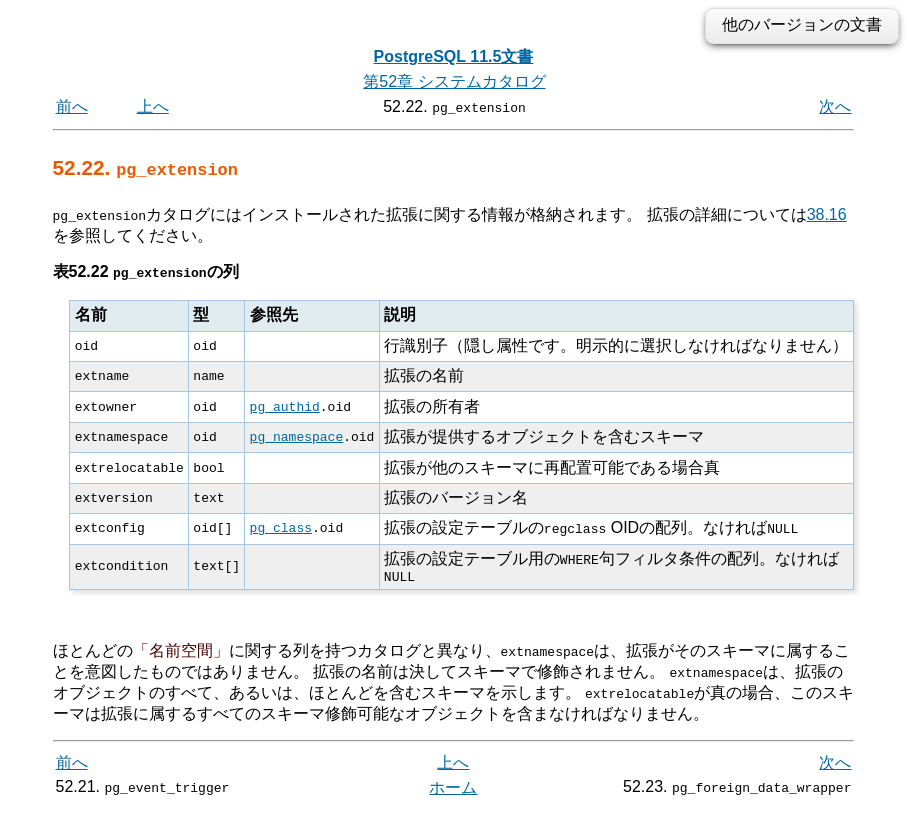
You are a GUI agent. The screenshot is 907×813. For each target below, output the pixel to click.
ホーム (453, 790)
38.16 (827, 214)
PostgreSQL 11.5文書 (454, 56)
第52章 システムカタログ (454, 81)
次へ (835, 106)
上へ (153, 106)
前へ (72, 106)
